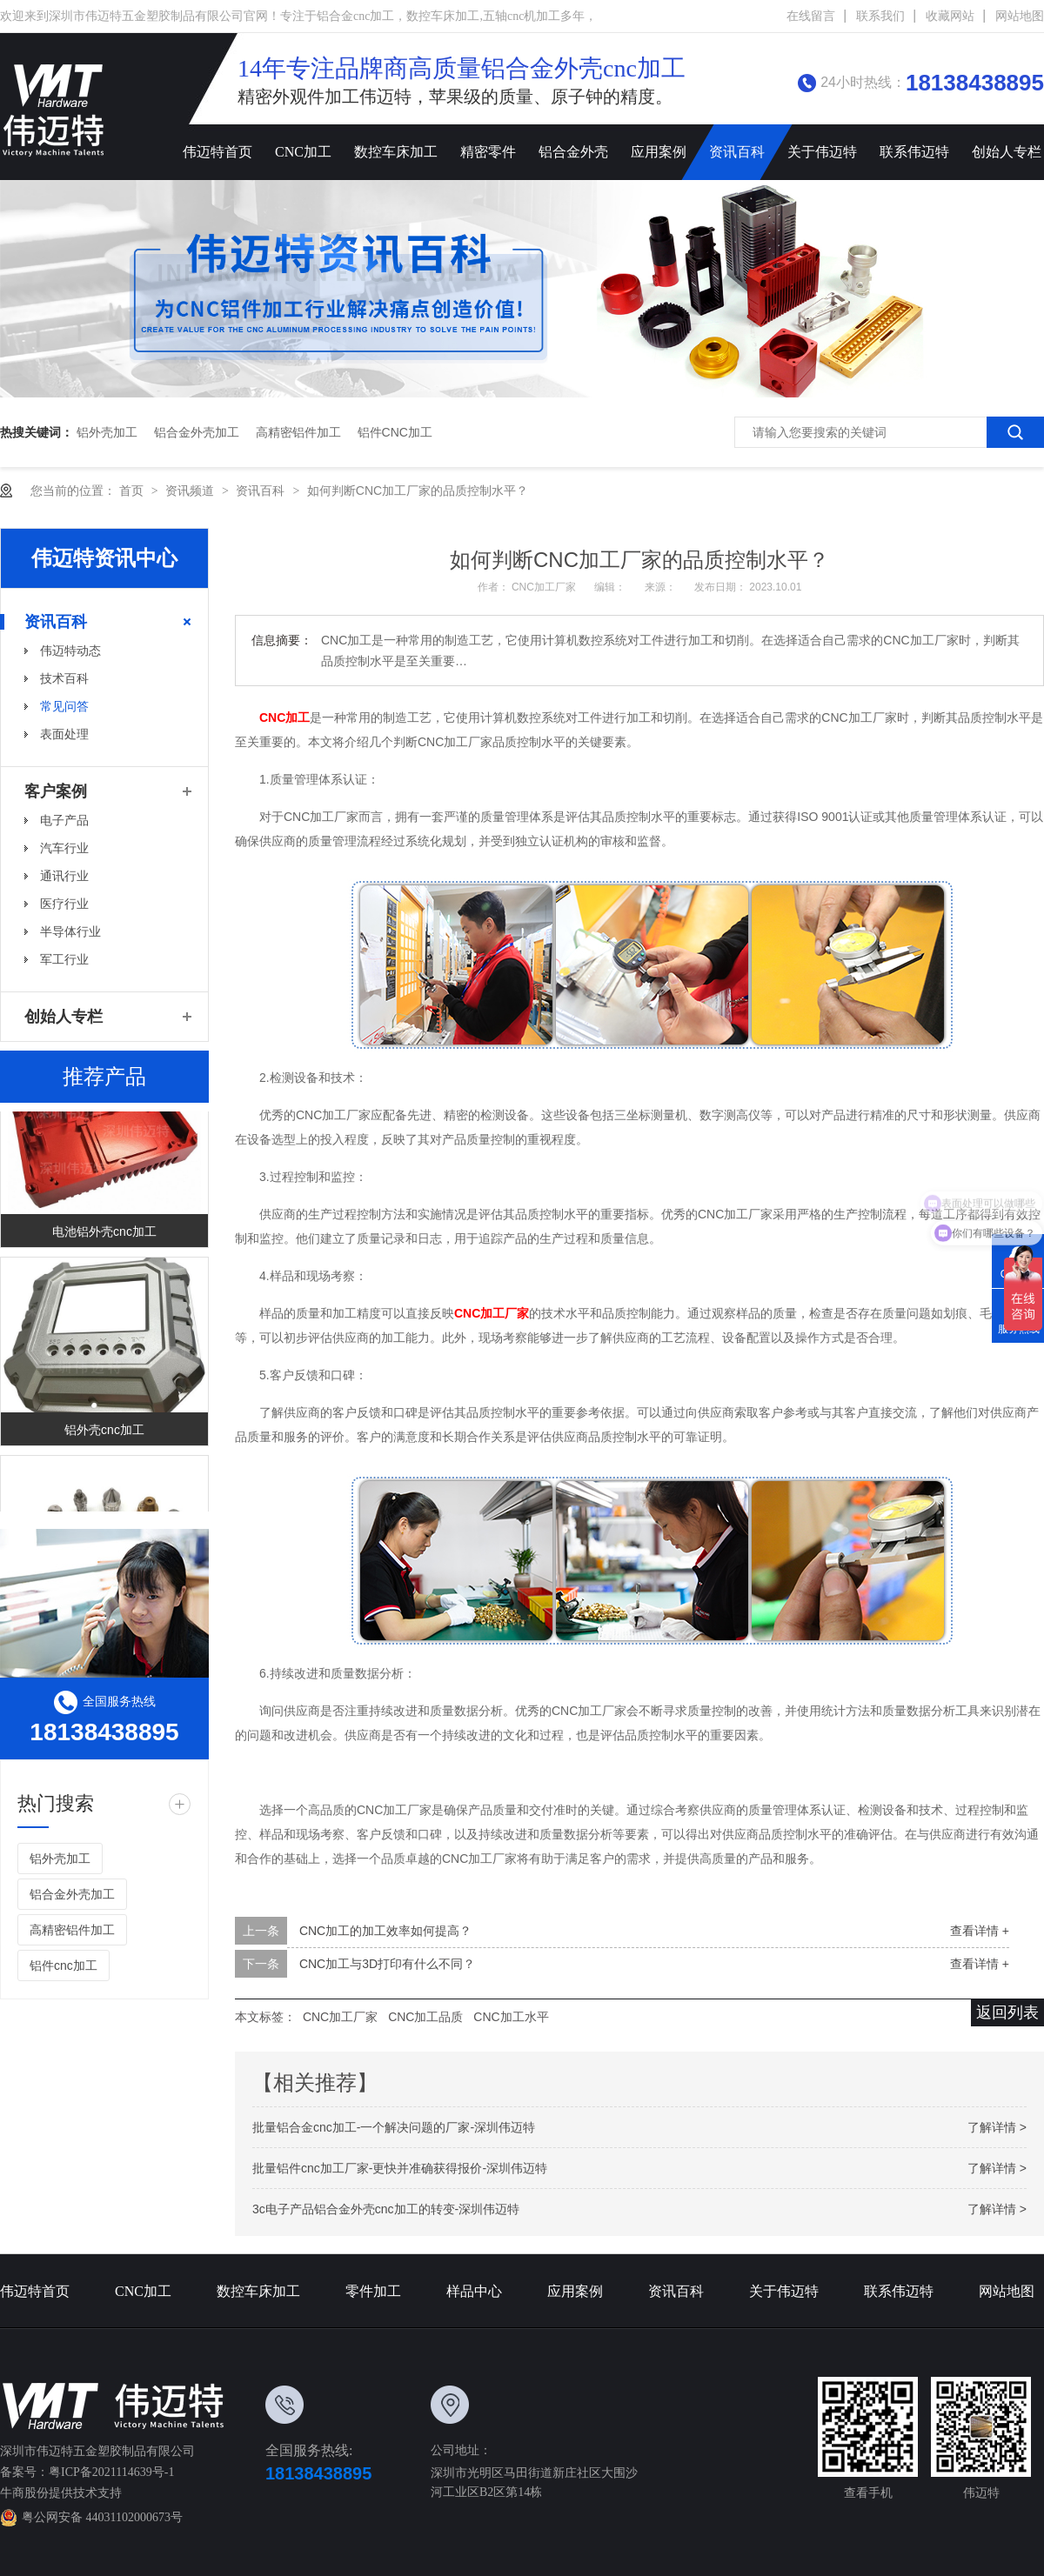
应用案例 (658, 151)
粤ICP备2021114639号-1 (111, 2472)
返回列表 (1007, 2012)
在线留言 (810, 16)
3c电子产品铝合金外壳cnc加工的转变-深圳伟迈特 (385, 2209)
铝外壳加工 (107, 432)
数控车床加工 (396, 151)
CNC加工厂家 (545, 587)
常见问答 (64, 706)
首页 (133, 490)
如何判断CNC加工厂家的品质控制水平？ (417, 490)
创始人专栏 (63, 1016)
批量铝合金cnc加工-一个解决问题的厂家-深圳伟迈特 (393, 2127)
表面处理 (64, 734)
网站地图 (1019, 16)
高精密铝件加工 (298, 432)
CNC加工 (303, 151)
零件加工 (373, 2291)
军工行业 (64, 959)
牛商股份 (24, 2492)
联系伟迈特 (914, 151)
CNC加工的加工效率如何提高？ (385, 1931)
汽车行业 (64, 848)
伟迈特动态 (70, 650)
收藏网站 (950, 16)
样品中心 (474, 2291)
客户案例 (55, 791)
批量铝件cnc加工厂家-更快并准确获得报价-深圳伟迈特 (399, 2168)
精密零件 (488, 151)
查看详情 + (979, 1931)
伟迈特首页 (217, 151)
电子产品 (64, 820)
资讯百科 (737, 151)
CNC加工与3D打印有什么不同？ (387, 1964)
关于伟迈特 (822, 151)
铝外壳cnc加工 (104, 1437)
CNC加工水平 (510, 2017)
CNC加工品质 (425, 2017)
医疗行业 (64, 904)
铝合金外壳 (573, 151)
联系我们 (880, 16)
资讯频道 (191, 490)
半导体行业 (70, 931)
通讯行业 (64, 876)
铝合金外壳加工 (196, 432)
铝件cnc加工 (395, 432)
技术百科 (64, 678)
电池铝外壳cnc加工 (104, 1238)
